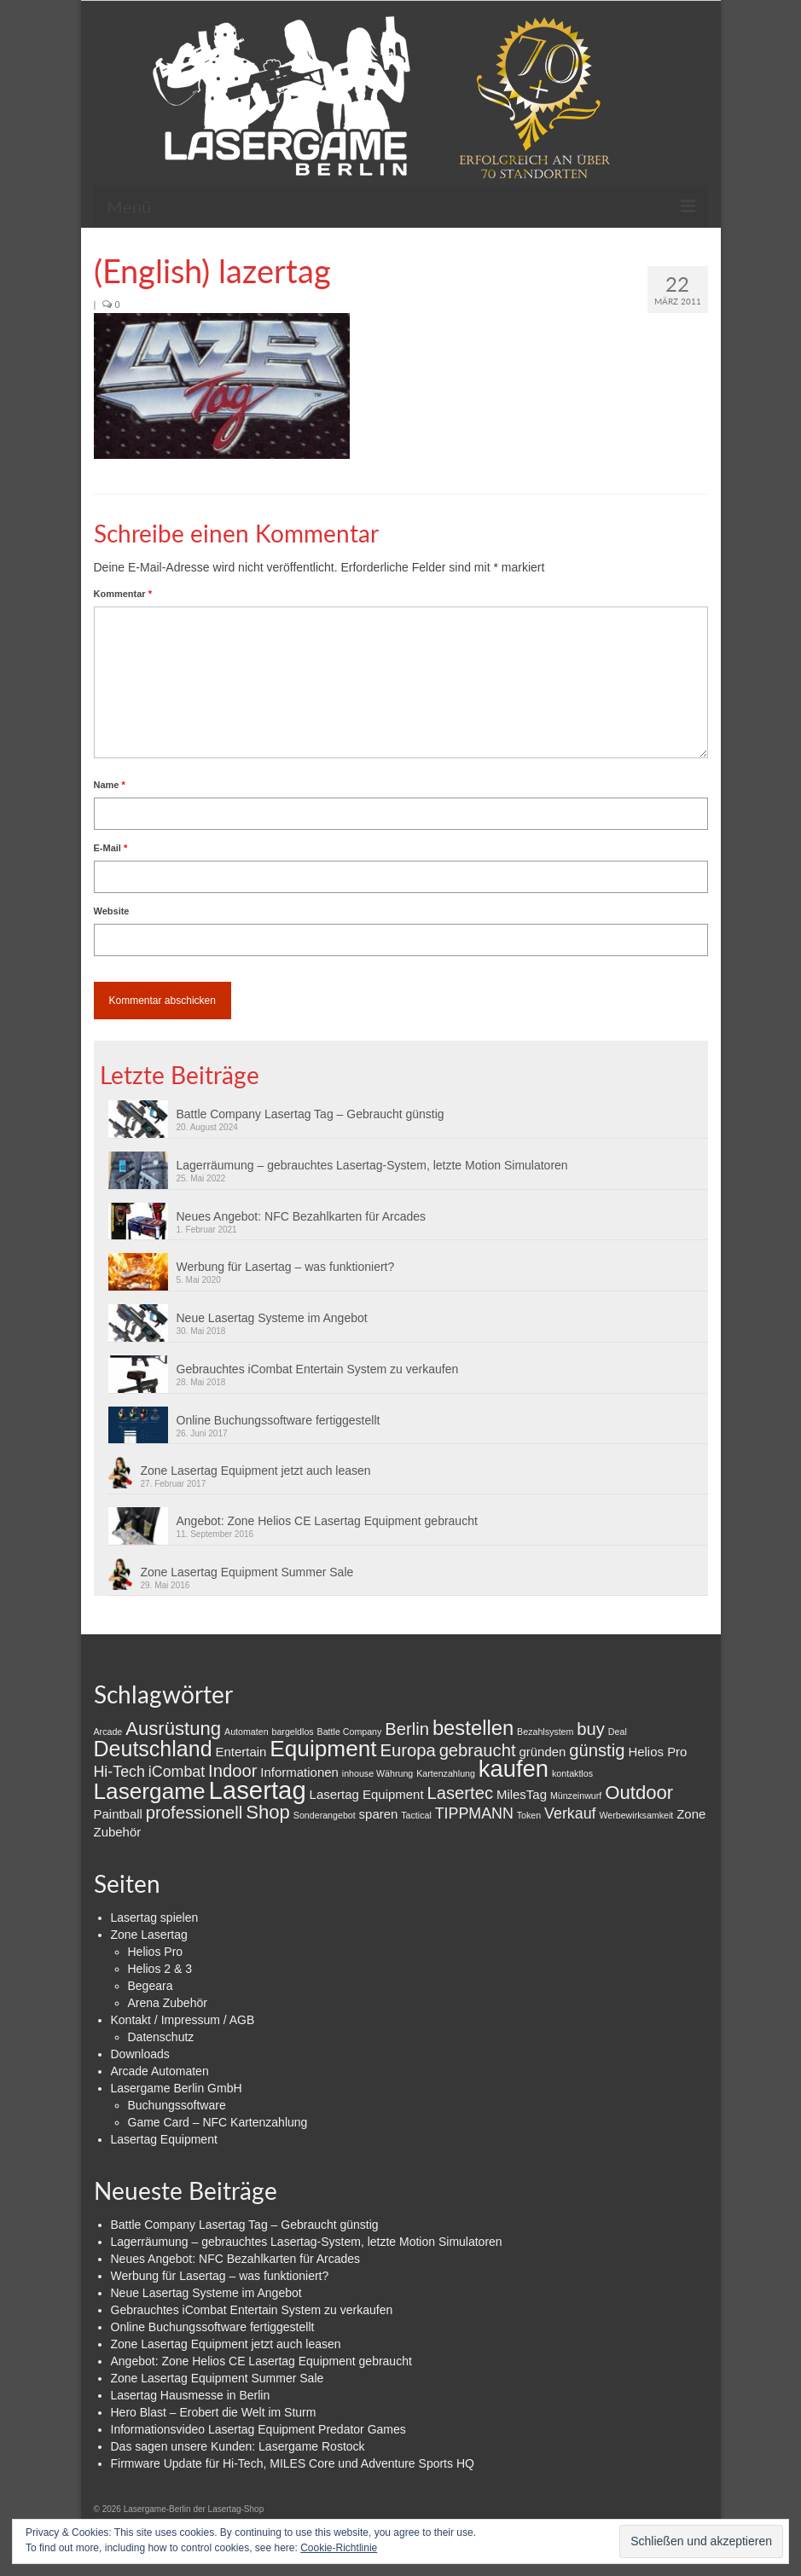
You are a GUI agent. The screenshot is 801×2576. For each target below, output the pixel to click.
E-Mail (111, 848)
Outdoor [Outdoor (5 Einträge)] (639, 1792)
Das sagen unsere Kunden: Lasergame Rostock (238, 2446)
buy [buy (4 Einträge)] (591, 1729)
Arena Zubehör (167, 2003)
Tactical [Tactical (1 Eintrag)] (416, 1815)
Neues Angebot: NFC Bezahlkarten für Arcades (302, 1216)
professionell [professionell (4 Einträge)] (194, 1812)
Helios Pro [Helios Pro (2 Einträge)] (657, 1751)
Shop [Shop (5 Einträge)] (268, 1812)
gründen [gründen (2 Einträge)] (542, 1751)
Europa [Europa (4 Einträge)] (408, 1750)
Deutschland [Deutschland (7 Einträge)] (153, 1749)
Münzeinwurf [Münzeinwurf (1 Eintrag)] (575, 1795)
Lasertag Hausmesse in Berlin (190, 2395)
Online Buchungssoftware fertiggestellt (278, 1420)
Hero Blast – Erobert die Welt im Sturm (213, 2412)
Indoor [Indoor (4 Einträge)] (232, 1770)
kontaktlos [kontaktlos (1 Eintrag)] (572, 1773)
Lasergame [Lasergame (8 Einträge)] (150, 1791)
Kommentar (123, 594)
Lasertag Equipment (164, 2139)
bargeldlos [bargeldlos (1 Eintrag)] (293, 1731)
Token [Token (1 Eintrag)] (529, 1815)
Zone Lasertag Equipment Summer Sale (247, 1572)
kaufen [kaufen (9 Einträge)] (514, 1768)
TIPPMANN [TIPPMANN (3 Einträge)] (474, 1813)
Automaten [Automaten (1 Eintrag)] (246, 1731)
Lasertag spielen (155, 1917)
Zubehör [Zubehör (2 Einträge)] (118, 1832)
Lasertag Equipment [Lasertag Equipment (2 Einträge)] (367, 1794)
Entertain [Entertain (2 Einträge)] (240, 1751)
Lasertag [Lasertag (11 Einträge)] (257, 1790)
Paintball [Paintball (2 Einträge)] (118, 1814)
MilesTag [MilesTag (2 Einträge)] (521, 1794)
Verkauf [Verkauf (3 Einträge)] (569, 1813)
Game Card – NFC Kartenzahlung (218, 2122)
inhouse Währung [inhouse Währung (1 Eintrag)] (378, 1773)
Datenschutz (161, 2037)
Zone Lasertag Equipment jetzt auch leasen (256, 1470)
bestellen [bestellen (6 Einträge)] (473, 1727)
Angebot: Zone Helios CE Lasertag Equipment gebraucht (327, 1521)
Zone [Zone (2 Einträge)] (690, 1814)
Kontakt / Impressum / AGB (183, 2020)
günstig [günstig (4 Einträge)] (596, 1750)
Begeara (150, 1986)
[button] (222, 386)
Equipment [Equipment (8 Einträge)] (323, 1748)
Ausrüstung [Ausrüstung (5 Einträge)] (173, 1728)
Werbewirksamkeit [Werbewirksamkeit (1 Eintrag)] (636, 1815)
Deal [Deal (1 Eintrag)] (617, 1731)
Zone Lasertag (149, 1934)
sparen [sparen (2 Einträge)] (378, 1814)
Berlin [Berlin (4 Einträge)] (407, 1729)
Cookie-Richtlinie (338, 2548)
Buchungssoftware (177, 2105)
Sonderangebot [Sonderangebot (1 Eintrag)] (324, 1815)
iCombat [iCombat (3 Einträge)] (176, 1771)
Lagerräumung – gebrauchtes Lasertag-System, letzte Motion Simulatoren (372, 1165)
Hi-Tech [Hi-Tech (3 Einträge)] (119, 1771)
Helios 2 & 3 (160, 1969)
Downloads (140, 2054)
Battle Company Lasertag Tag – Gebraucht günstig (310, 1114)
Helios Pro (155, 1951)
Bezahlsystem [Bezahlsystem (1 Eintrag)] (545, 1731)
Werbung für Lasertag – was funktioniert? (286, 1266)
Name (109, 785)
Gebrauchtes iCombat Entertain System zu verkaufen (318, 1369)
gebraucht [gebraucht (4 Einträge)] (477, 1750)
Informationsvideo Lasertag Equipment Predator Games (258, 2429)
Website (112, 911)
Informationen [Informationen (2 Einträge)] (299, 1772)
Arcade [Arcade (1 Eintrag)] (108, 1731)
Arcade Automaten (160, 2071)
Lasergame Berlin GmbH (176, 2088)
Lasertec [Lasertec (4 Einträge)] (460, 1793)
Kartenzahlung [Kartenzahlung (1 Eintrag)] (445, 1773)
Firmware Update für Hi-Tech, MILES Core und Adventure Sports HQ (292, 2463)
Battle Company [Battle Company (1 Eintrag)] (349, 1731)
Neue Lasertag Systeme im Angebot (272, 1318)
